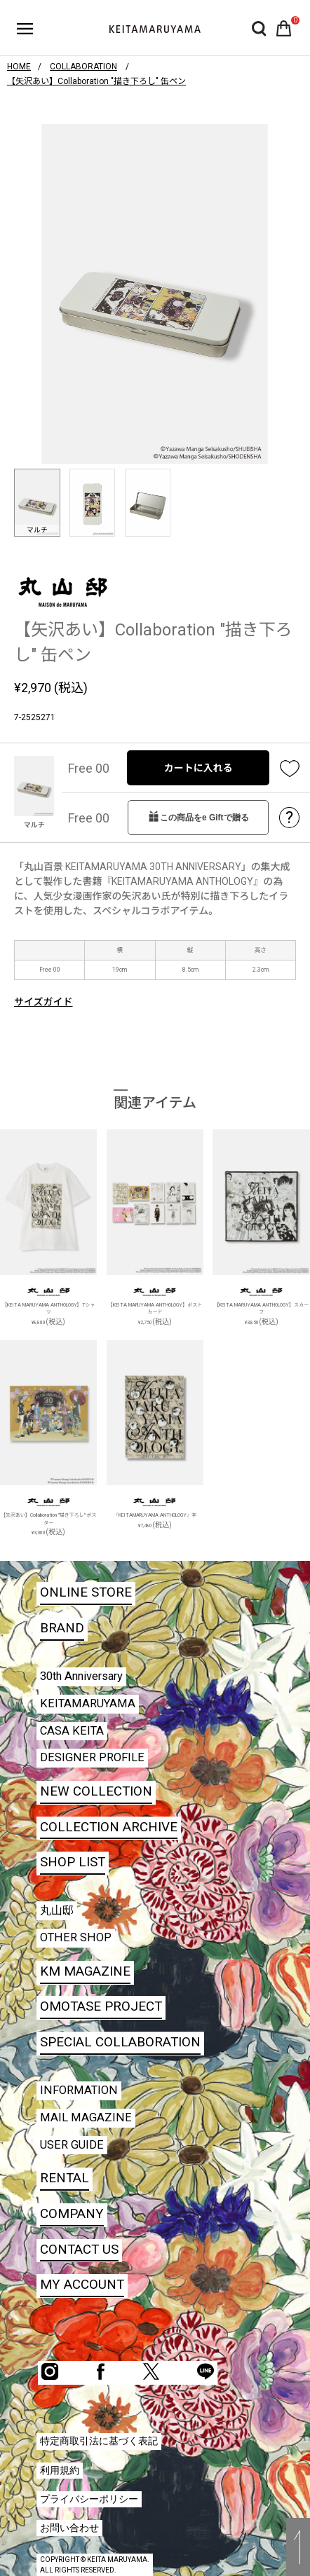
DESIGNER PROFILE (92, 1757)
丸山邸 (57, 1910)
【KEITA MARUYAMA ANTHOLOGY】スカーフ (261, 1309)
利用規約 (59, 2470)
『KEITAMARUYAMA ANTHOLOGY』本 (155, 1515)
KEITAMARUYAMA (87, 1703)
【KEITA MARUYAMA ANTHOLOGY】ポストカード (155, 1309)
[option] (154, 294)
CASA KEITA (72, 1730)
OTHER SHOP (76, 1937)
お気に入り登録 (289, 767)
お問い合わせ (69, 2527)
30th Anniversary (81, 1676)
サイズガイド (43, 1001)
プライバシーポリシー (89, 2499)
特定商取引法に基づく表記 (99, 2440)
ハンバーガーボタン (25, 28)
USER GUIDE (72, 2144)
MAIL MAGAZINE (86, 2117)
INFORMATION (79, 2090)
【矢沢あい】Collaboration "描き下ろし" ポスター (49, 1519)
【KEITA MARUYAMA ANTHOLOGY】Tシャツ (48, 1309)
